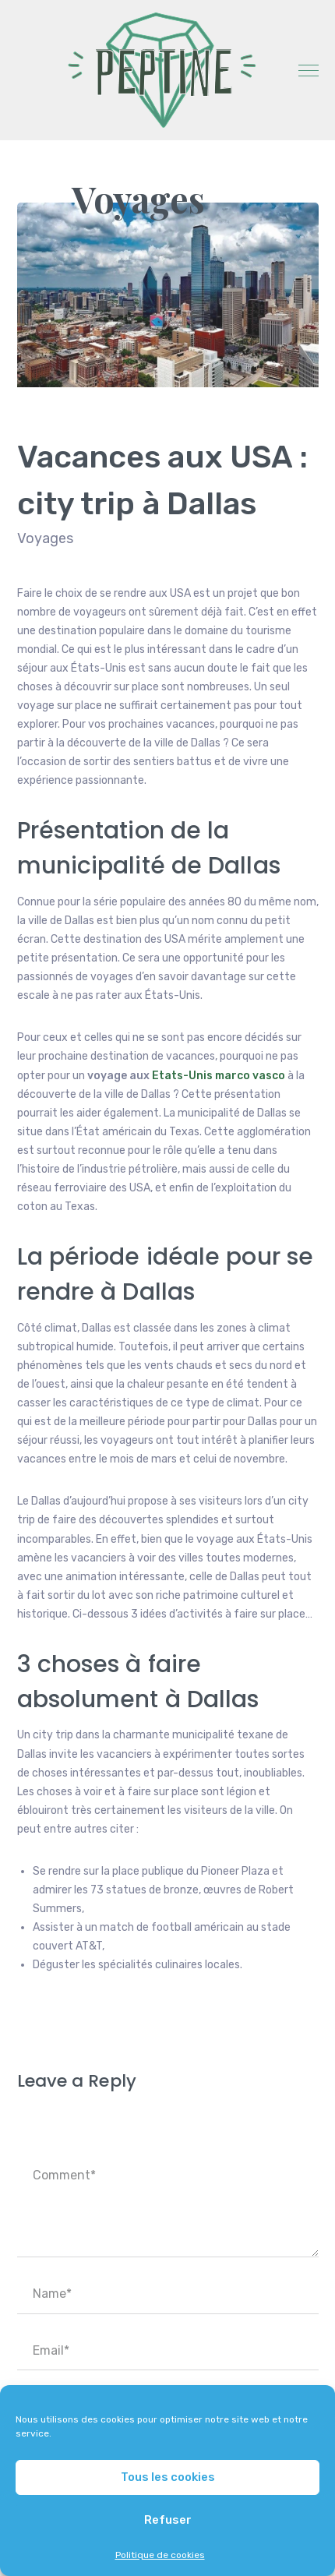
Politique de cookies (160, 2555)
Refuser (168, 2520)
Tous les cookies (168, 2477)
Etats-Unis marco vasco (218, 1075)
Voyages (138, 199)
